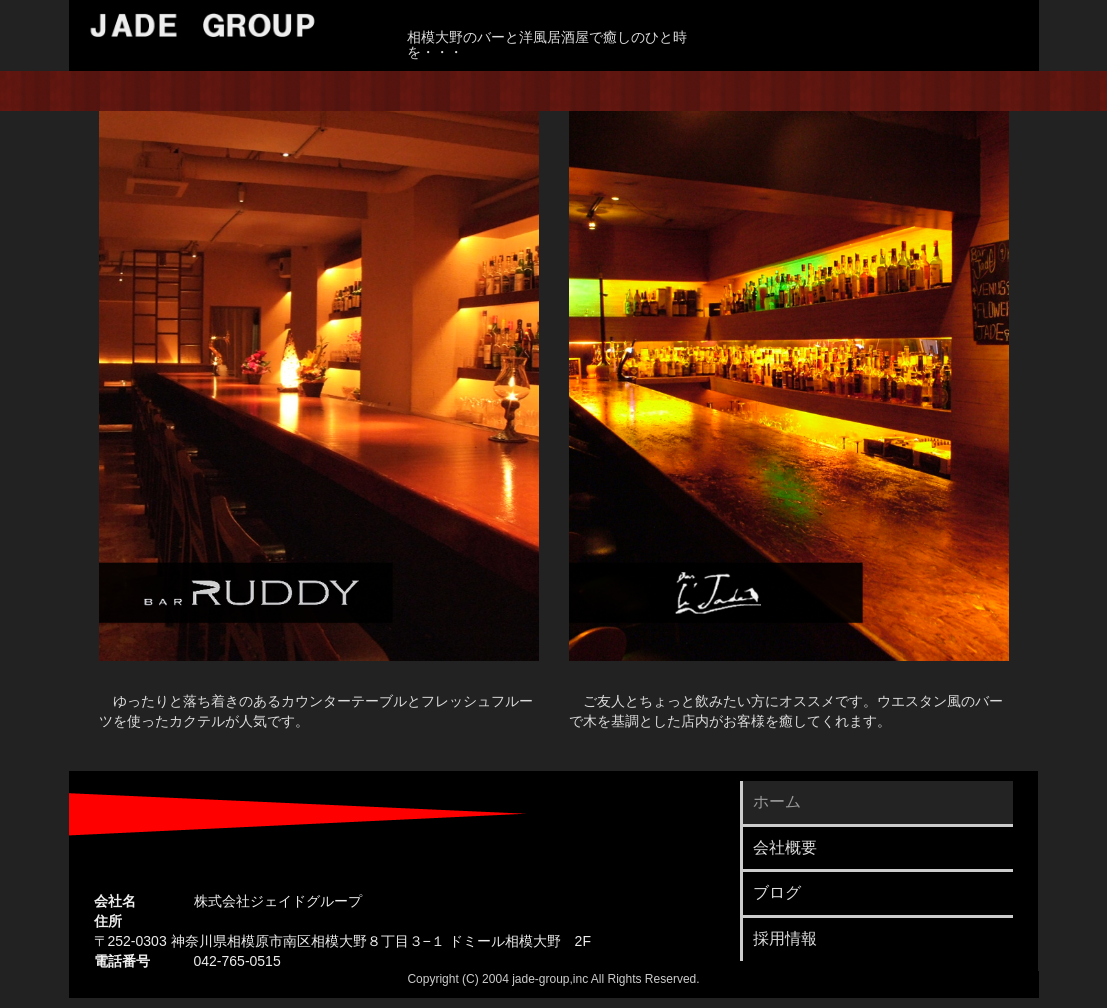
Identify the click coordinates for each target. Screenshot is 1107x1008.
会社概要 (785, 847)
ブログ (777, 892)
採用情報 (785, 938)
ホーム (777, 801)
